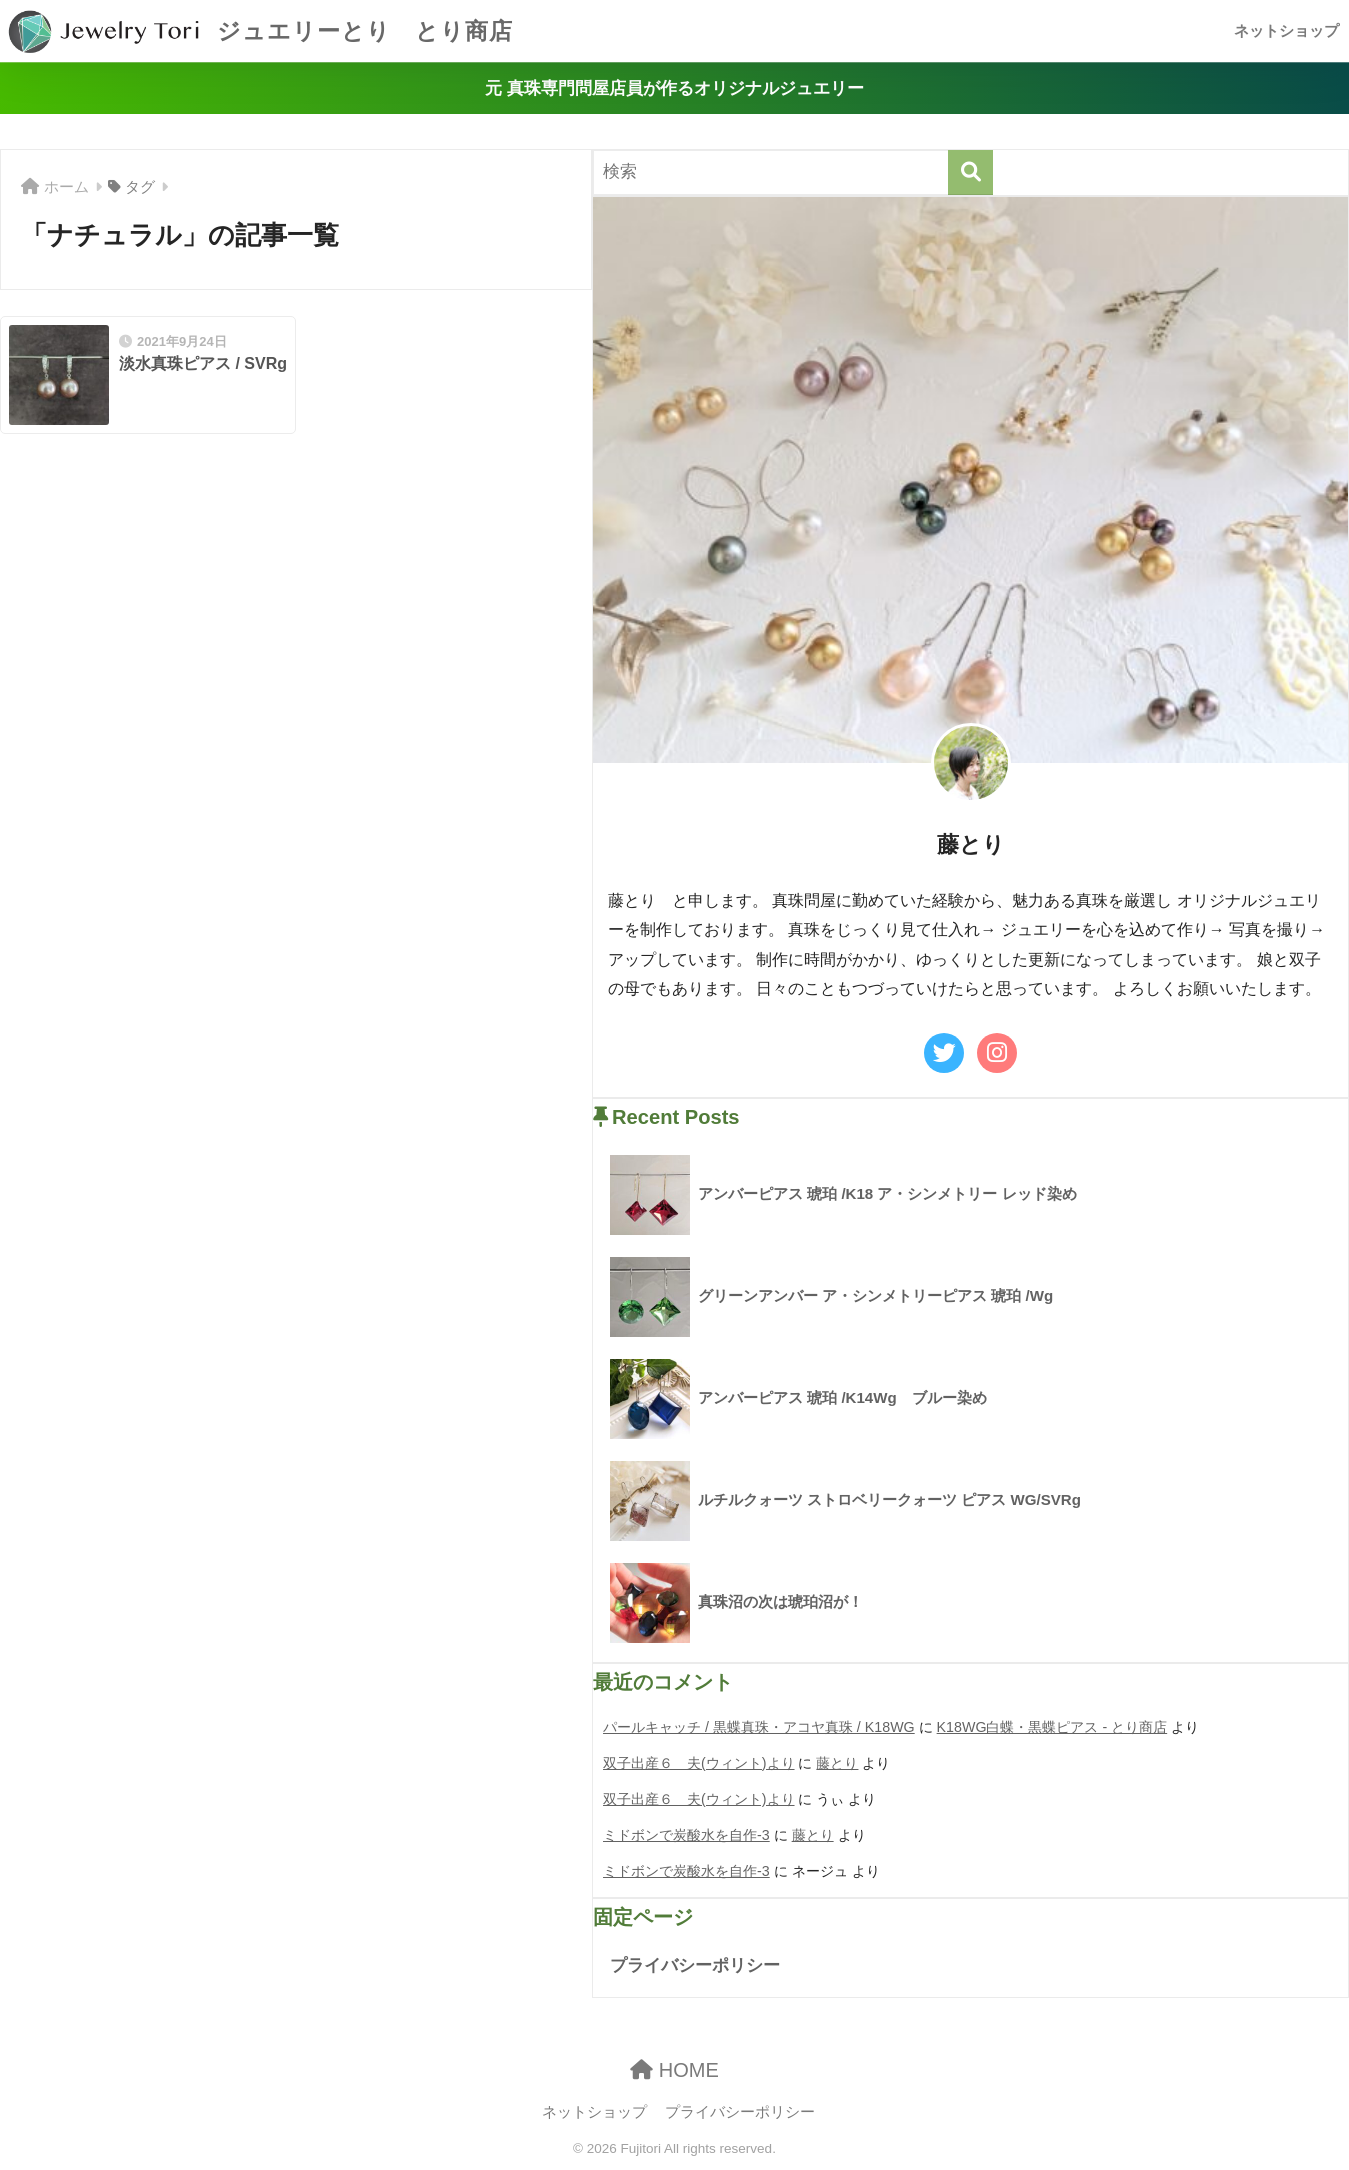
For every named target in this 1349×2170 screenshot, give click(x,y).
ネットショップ (1286, 30)
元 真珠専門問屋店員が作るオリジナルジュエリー (674, 88)
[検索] (970, 172)
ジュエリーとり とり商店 (259, 31)
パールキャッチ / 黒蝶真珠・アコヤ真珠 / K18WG (759, 1727)
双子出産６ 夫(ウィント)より (699, 1763)
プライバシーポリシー (695, 1965)
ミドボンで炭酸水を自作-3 (686, 1835)
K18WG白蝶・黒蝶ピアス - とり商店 (1052, 1727)
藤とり (837, 1763)
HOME (674, 2070)
